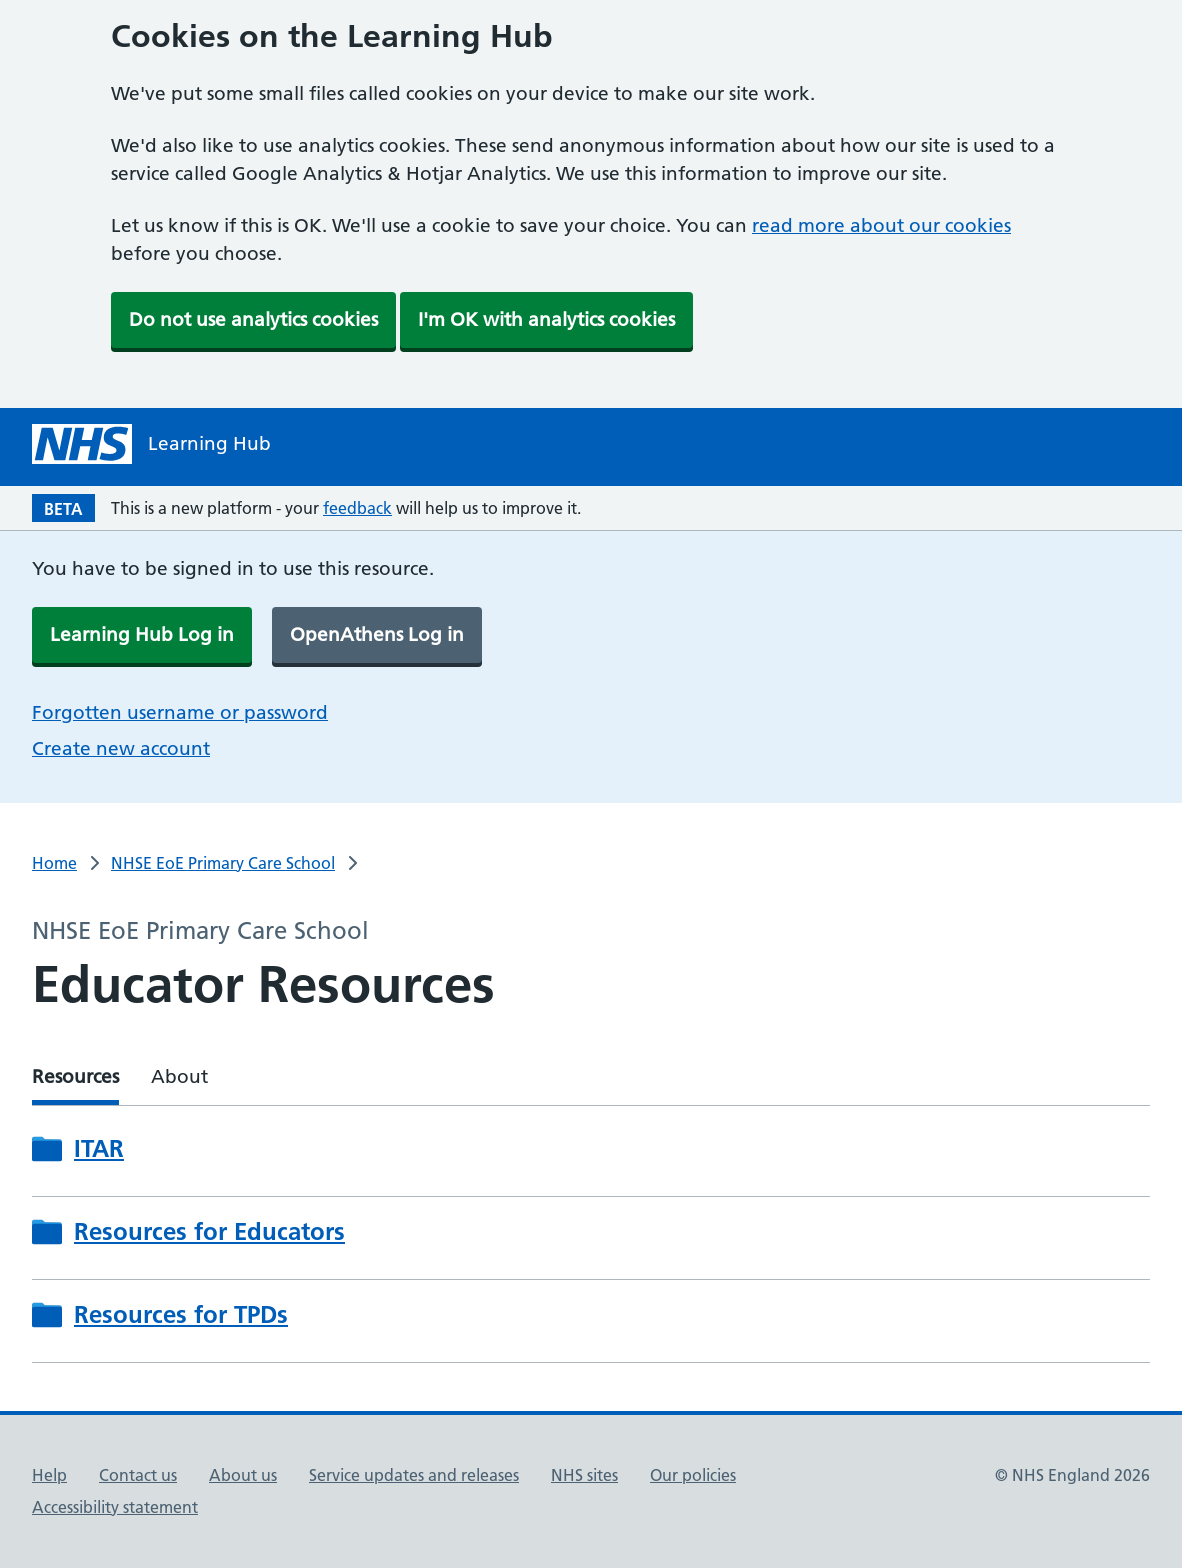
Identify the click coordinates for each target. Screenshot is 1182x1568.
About (179, 1076)
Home (54, 863)
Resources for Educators (209, 1231)
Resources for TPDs (181, 1314)
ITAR (99, 1148)
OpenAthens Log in (377, 634)
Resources (75, 1076)
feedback (357, 508)
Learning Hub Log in (142, 634)
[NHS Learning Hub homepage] (151, 444)
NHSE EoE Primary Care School (223, 863)
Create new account (121, 748)
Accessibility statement (115, 1507)
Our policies (693, 1475)
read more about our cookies (881, 225)
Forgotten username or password (180, 712)
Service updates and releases (414, 1475)
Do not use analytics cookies (253, 319)
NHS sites (584, 1475)
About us (243, 1475)
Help (49, 1475)
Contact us (138, 1475)
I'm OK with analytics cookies (546, 319)
